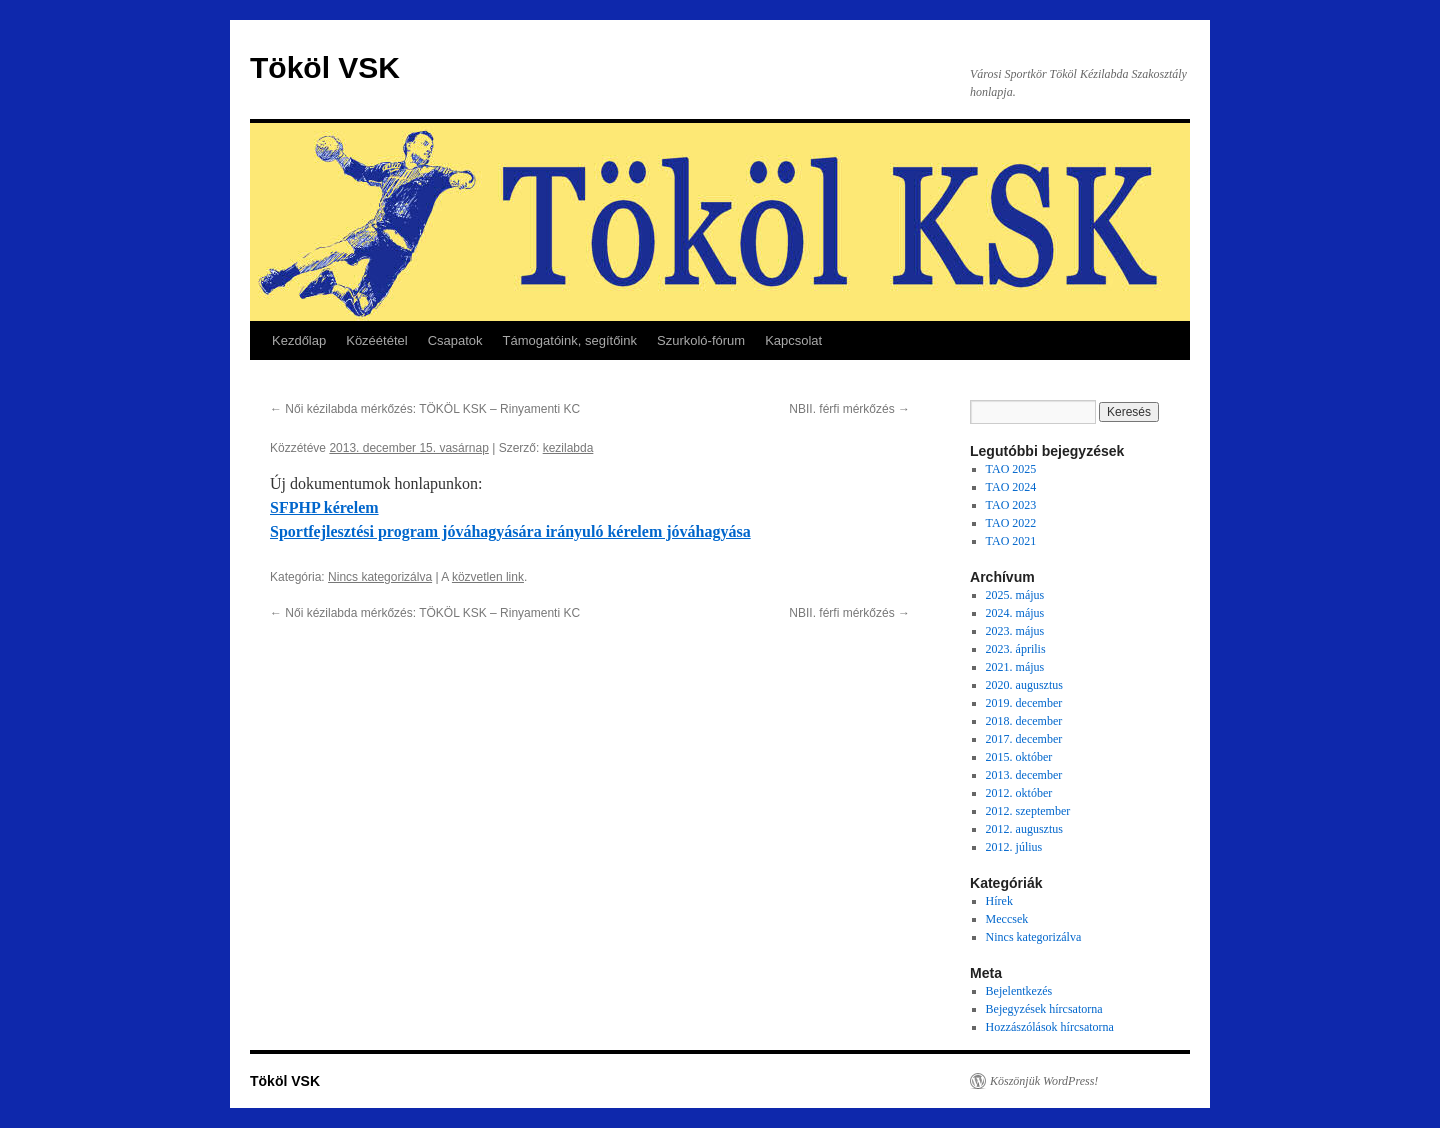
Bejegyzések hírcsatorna (1044, 1009)
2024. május (1015, 613)
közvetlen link (488, 577)
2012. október (1019, 793)
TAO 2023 (1011, 505)
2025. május (1015, 595)
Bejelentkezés (1019, 991)
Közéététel (376, 340)
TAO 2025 (1011, 469)
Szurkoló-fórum (701, 340)
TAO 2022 (1011, 523)
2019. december (1024, 703)
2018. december (1024, 721)
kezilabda (568, 448)
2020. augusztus (1024, 685)
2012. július (1014, 847)
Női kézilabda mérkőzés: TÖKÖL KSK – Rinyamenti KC (425, 409)
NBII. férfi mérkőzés (849, 409)
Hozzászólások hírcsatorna (1050, 1027)
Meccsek (1007, 919)
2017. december (1024, 739)
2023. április (1016, 649)
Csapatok (455, 340)
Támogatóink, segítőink (570, 340)
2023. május (1015, 631)
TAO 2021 (1011, 541)
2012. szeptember (1028, 811)
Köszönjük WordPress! (1044, 1081)
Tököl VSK (325, 67)
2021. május (1015, 667)
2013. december (1024, 775)
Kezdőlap (299, 340)
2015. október (1019, 757)
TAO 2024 (1011, 487)
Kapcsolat (793, 340)
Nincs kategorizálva (380, 577)
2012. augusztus (1024, 829)
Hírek (999, 901)
